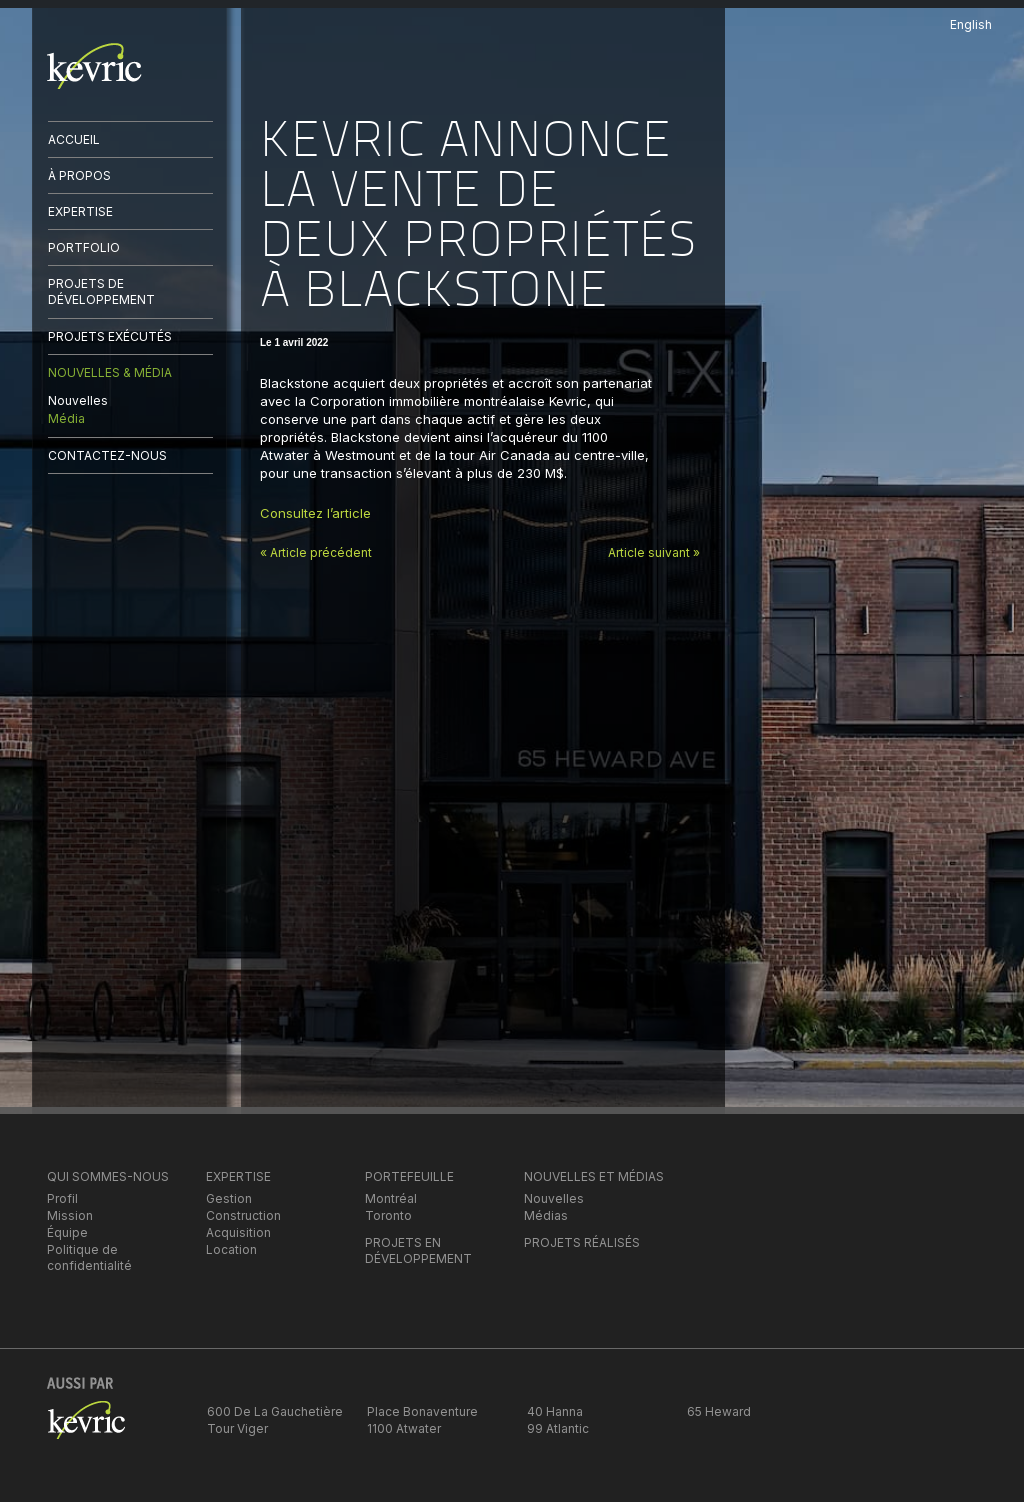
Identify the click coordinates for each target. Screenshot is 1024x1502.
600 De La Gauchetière (275, 1411)
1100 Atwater (404, 1428)
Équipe (67, 1232)
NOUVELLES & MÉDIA (110, 372)
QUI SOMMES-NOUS (108, 1176)
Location (231, 1249)
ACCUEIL (74, 139)
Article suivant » (654, 552)
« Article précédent (316, 552)
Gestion (229, 1198)
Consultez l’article (317, 513)
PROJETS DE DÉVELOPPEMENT (101, 291)
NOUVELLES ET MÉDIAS (594, 1176)
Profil (62, 1198)
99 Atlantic (558, 1428)
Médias (546, 1215)
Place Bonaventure (422, 1411)
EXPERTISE (80, 211)
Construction (243, 1215)
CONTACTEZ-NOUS (107, 455)
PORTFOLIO (84, 247)
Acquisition (238, 1232)
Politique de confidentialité (89, 1257)
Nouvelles (78, 400)
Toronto (388, 1215)
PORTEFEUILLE (409, 1176)
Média (66, 418)
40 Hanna (555, 1411)
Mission (70, 1215)
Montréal (391, 1198)
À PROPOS (79, 175)
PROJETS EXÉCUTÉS (110, 336)
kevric (94, 66)
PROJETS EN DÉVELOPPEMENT (418, 1250)
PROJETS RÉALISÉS (582, 1242)
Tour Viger (237, 1428)
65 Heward (719, 1411)
